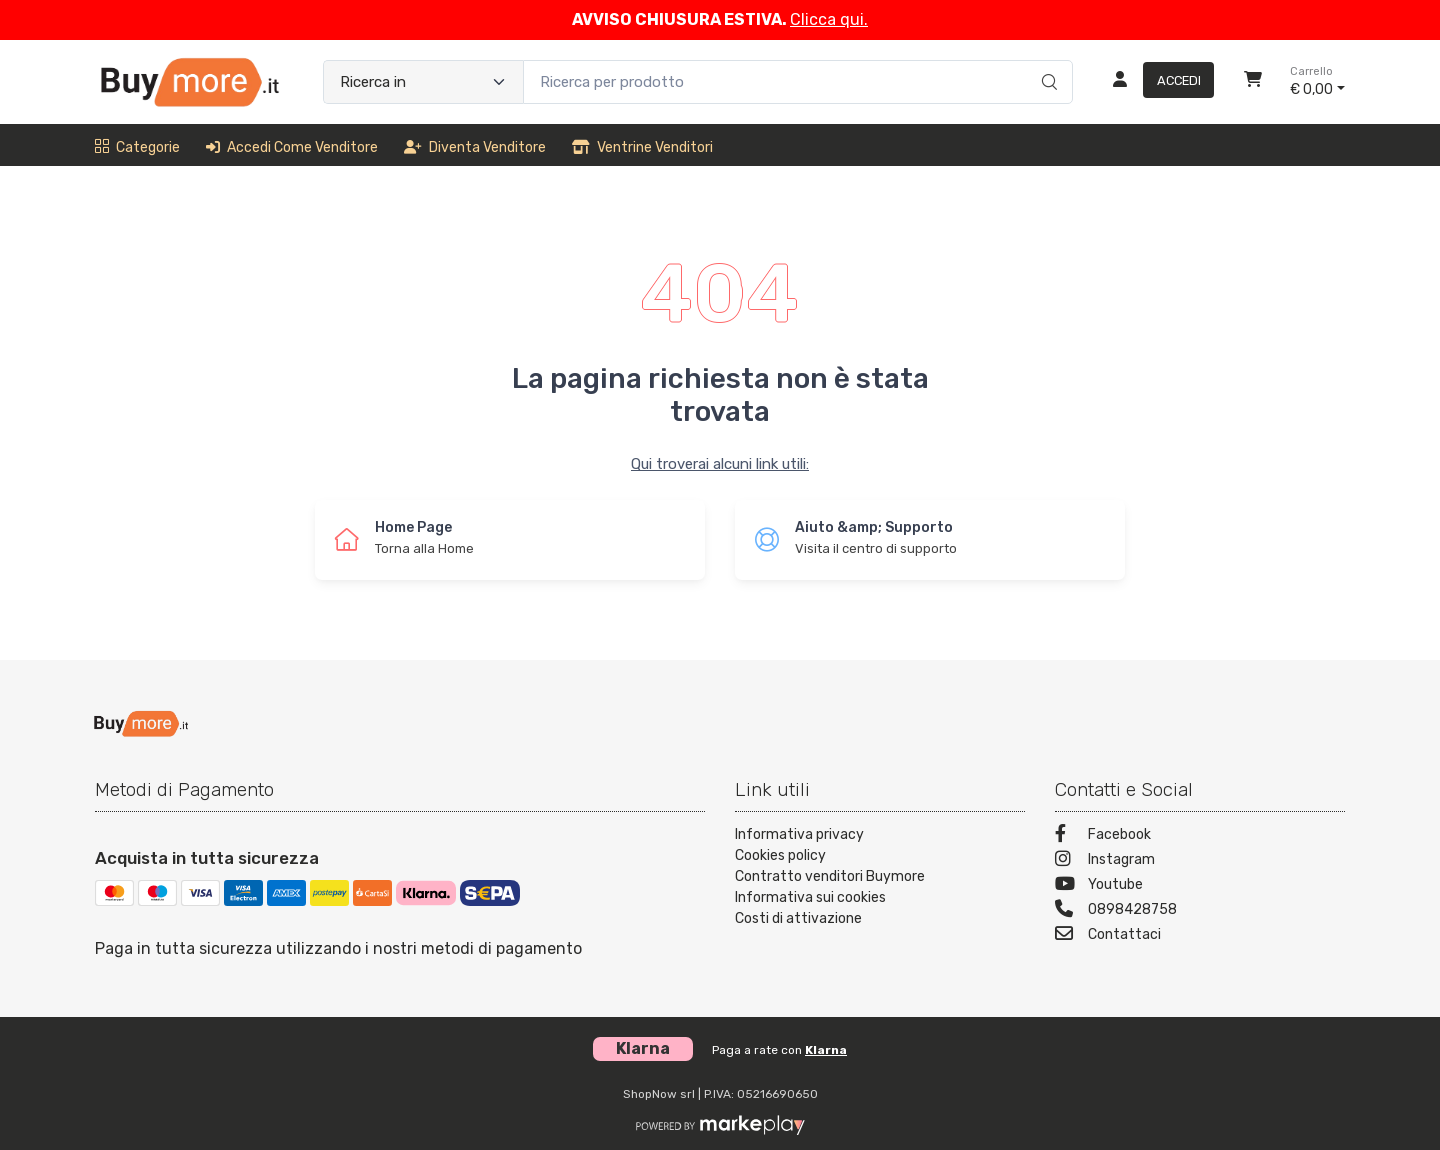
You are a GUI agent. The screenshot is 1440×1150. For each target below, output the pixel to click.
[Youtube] (1200, 886)
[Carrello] (1253, 82)
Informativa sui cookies (810, 897)
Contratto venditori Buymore (830, 876)
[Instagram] (1200, 861)
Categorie (137, 147)
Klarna (826, 1050)
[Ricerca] (1046, 61)
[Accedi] (1155, 82)
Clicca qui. (829, 19)
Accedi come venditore (292, 147)
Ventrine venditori (642, 147)
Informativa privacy (799, 834)
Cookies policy (780, 855)
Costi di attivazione (798, 918)
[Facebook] (1200, 836)
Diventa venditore (475, 147)
